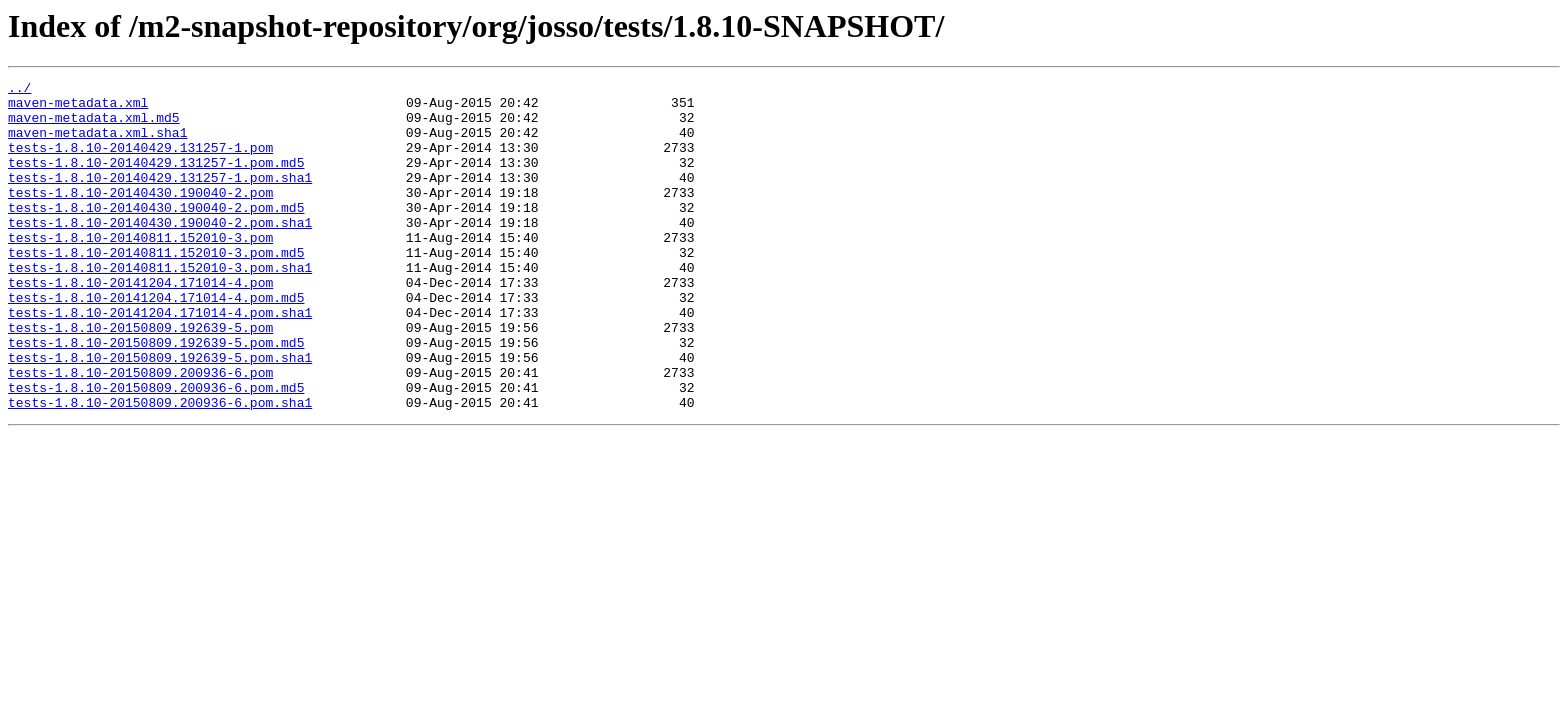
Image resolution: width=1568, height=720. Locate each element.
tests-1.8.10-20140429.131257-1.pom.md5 (156, 180)
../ (19, 90)
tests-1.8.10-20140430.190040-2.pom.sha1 (160, 252)
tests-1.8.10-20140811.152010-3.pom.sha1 (160, 306)
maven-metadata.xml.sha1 (97, 144)
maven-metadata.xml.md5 (94, 126)
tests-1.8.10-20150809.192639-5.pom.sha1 (160, 414)
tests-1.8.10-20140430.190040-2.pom (140, 216)
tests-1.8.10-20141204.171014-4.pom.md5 (156, 342)
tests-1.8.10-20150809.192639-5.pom (140, 378)
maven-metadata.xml (78, 108)
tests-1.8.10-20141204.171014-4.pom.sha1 (160, 360)
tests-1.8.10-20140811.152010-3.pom (140, 270)
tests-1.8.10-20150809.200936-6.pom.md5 (156, 450)
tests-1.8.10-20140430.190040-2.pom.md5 (156, 234)
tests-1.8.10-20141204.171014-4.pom (140, 324)
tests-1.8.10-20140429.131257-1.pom (140, 162)
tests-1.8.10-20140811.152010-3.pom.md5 (156, 288)
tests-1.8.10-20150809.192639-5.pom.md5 (156, 396)
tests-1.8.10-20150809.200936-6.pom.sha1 (160, 468)
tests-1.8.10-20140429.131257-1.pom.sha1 (160, 198)
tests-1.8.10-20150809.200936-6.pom (140, 432)
